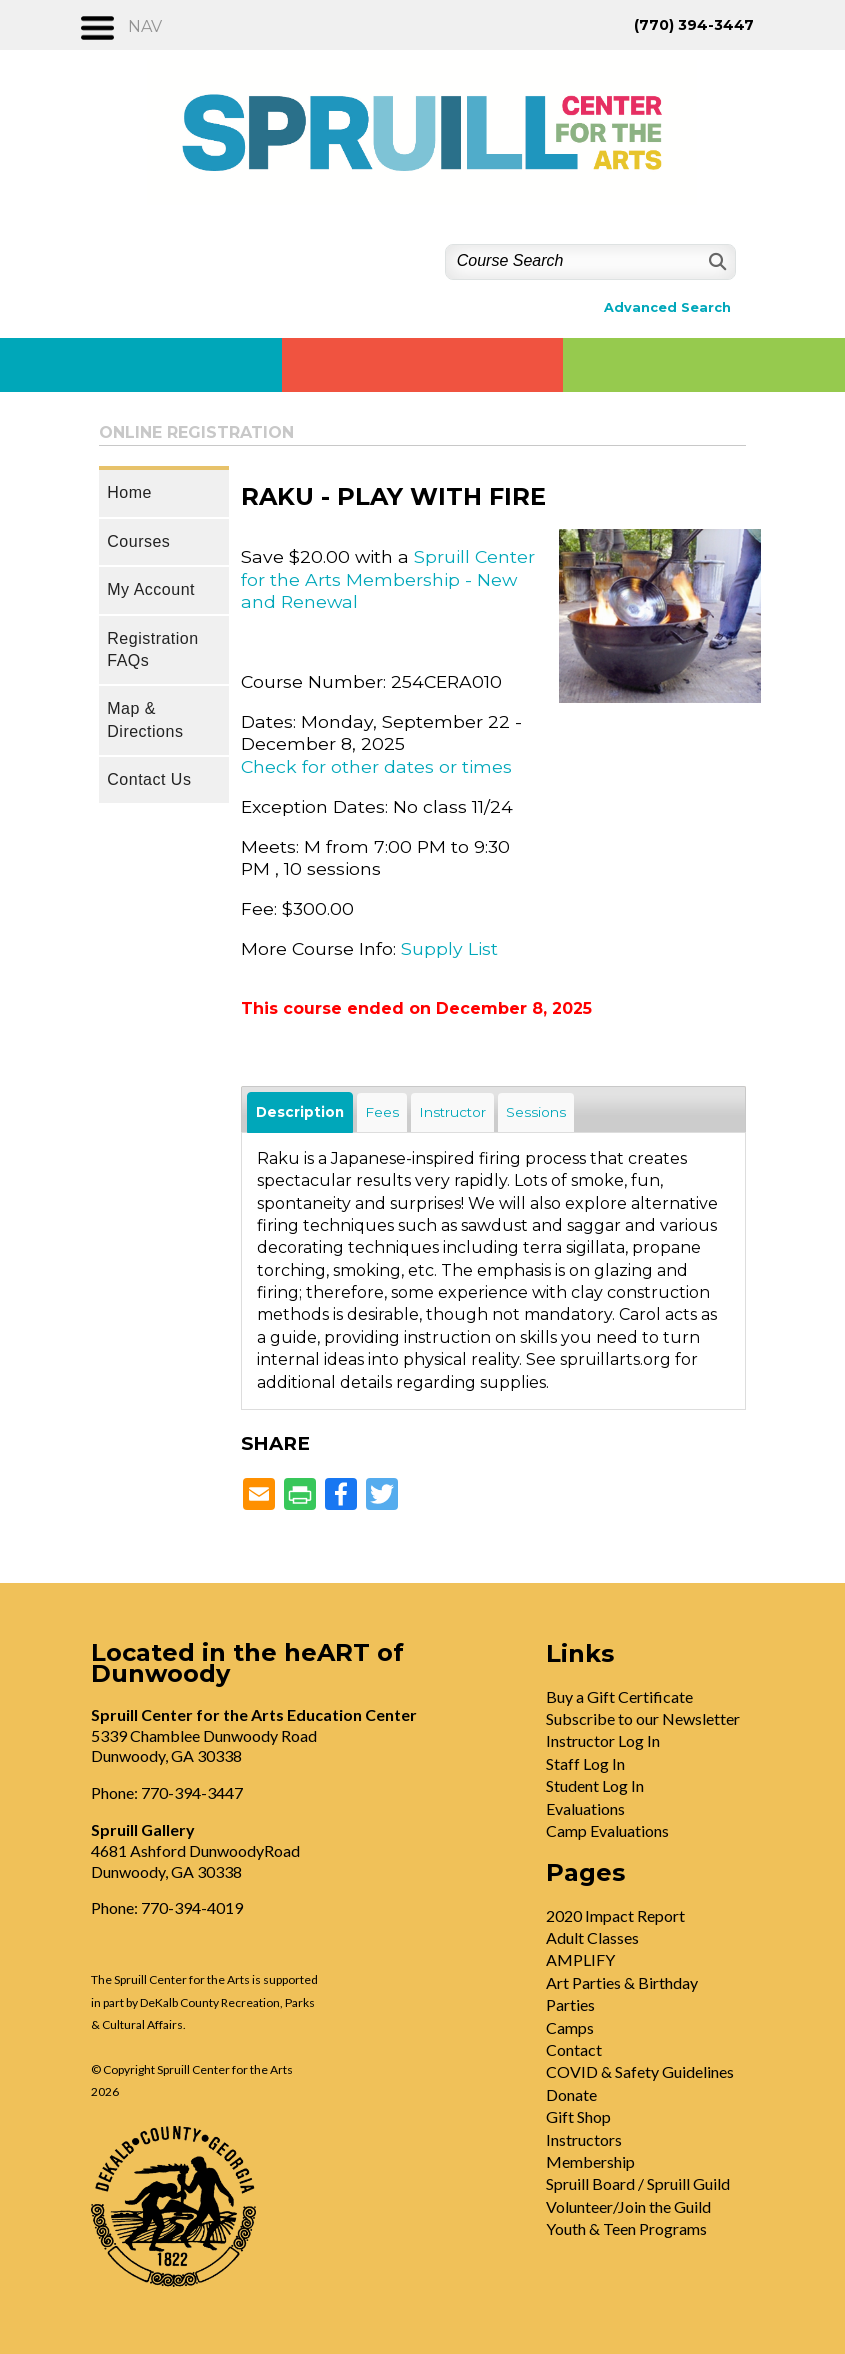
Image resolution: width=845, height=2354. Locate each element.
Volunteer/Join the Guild (628, 2206)
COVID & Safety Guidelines (640, 2071)
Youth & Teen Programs (626, 2228)
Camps (570, 2027)
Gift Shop (578, 2116)
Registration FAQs (152, 649)
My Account (151, 589)
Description (300, 1112)
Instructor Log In (603, 1740)
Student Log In (595, 1785)
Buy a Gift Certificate (619, 1696)
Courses (138, 541)
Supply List (449, 948)
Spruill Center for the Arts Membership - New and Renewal (388, 579)
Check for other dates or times (376, 766)
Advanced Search (667, 307)
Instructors (584, 2139)
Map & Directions (145, 719)
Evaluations (585, 1808)
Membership (590, 2161)
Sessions (536, 1112)
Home (129, 492)
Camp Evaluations (607, 1830)
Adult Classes (592, 1937)
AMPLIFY (580, 1959)
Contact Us (149, 779)
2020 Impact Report (615, 1915)
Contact (574, 2049)
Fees (382, 1112)
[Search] (715, 261)
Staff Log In (585, 1763)
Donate (571, 2094)
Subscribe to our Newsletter (643, 1718)
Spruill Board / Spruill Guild (638, 2183)
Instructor (452, 1112)
